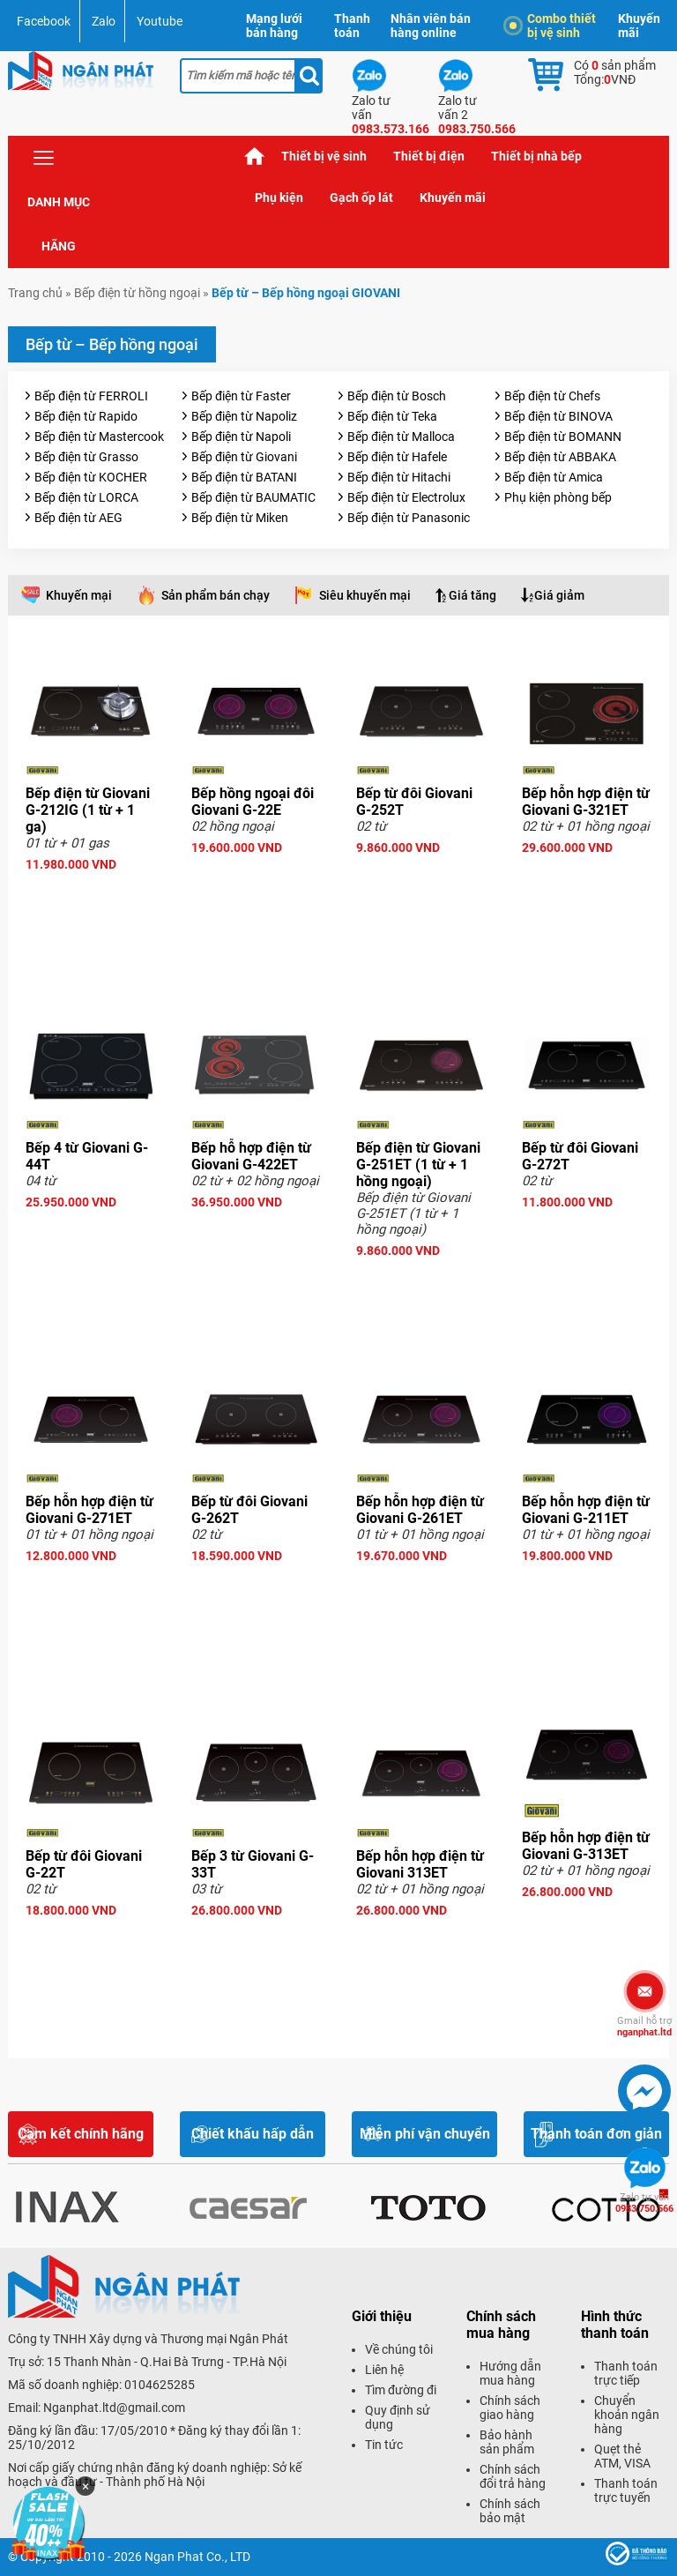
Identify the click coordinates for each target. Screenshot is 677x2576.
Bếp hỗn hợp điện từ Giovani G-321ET (586, 801)
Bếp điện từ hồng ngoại (137, 293)
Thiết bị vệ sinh (324, 156)
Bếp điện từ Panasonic (408, 518)
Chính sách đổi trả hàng (513, 2476)
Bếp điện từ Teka (392, 416)
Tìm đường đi (400, 2390)
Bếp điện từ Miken (239, 518)
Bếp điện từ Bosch (396, 396)
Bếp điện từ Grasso (86, 457)
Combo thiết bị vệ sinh (553, 25)
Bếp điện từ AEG (78, 518)
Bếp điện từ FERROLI (91, 396)
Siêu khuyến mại (365, 595)
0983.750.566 (644, 2202)
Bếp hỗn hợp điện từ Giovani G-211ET (586, 1510)
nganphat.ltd (644, 2026)
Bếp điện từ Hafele (397, 457)
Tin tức (384, 2445)
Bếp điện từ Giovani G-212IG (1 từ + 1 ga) (88, 810)
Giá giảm (559, 595)
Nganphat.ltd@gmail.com (114, 2408)
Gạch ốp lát (361, 197)
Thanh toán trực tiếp (626, 2373)
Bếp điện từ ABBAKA (560, 457)
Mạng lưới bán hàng (274, 25)
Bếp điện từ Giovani (244, 457)
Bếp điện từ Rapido (86, 416)
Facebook (44, 21)
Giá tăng (472, 595)
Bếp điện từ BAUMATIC (253, 497)
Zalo (103, 21)
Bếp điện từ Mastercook (99, 436)
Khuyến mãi (639, 25)
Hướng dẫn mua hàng (510, 2373)
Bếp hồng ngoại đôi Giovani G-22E (252, 801)
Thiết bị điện (429, 156)
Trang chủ (255, 156)
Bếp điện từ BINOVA (558, 416)
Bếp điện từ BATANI (244, 477)
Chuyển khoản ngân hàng (626, 2414)
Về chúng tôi (399, 2349)
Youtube (159, 21)
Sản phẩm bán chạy (215, 595)
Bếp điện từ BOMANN (562, 436)
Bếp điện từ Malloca (401, 436)
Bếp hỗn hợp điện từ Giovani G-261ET (420, 1510)
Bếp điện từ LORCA (86, 497)
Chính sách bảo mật (510, 2511)
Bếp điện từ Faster (241, 396)
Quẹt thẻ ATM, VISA (622, 2456)
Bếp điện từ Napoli (241, 436)
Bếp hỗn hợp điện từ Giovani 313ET (420, 1864)
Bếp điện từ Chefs (552, 396)
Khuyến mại (79, 595)
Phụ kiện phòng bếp (558, 497)
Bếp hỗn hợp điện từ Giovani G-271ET (89, 1510)
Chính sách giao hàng (510, 2407)
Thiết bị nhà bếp (536, 156)
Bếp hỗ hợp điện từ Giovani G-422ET (251, 1156)
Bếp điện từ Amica (553, 477)
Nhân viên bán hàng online (431, 25)
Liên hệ (384, 2370)
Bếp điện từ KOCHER (90, 477)
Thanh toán (352, 25)
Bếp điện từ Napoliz (244, 416)
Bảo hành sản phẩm (507, 2442)
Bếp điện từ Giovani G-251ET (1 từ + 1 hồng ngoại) (418, 1164)
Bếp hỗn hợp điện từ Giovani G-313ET (586, 1846)
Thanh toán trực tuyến (626, 2490)
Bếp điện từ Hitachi (398, 477)
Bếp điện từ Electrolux (406, 497)
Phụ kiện (279, 197)
